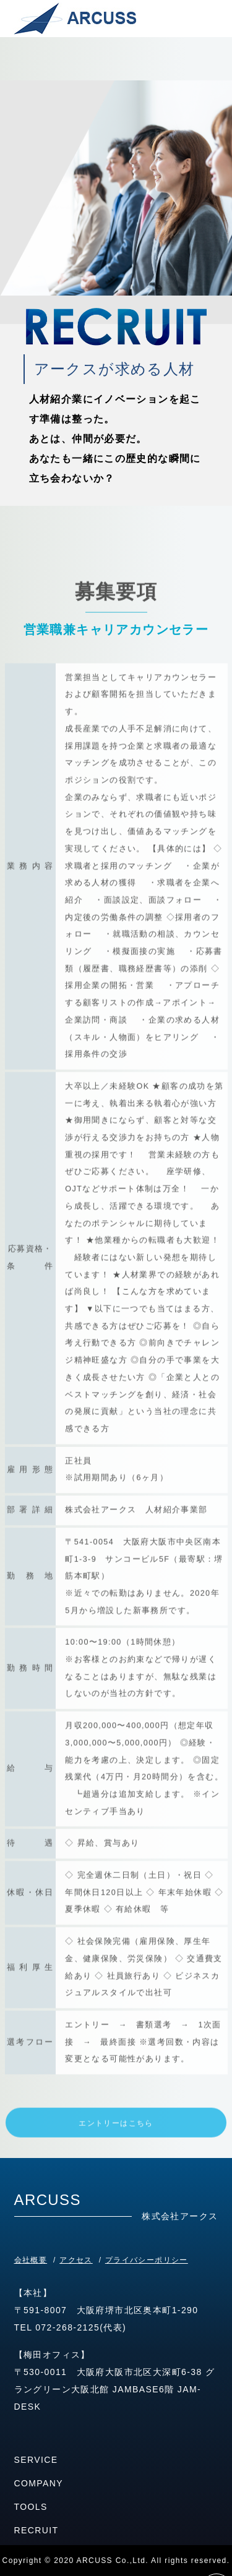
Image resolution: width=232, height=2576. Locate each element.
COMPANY (39, 2483)
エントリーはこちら (116, 2151)
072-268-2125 (67, 2327)
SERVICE (36, 2460)
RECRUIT (36, 2530)
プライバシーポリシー (146, 2260)
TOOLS (31, 2507)
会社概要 (31, 2260)
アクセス (76, 2260)
